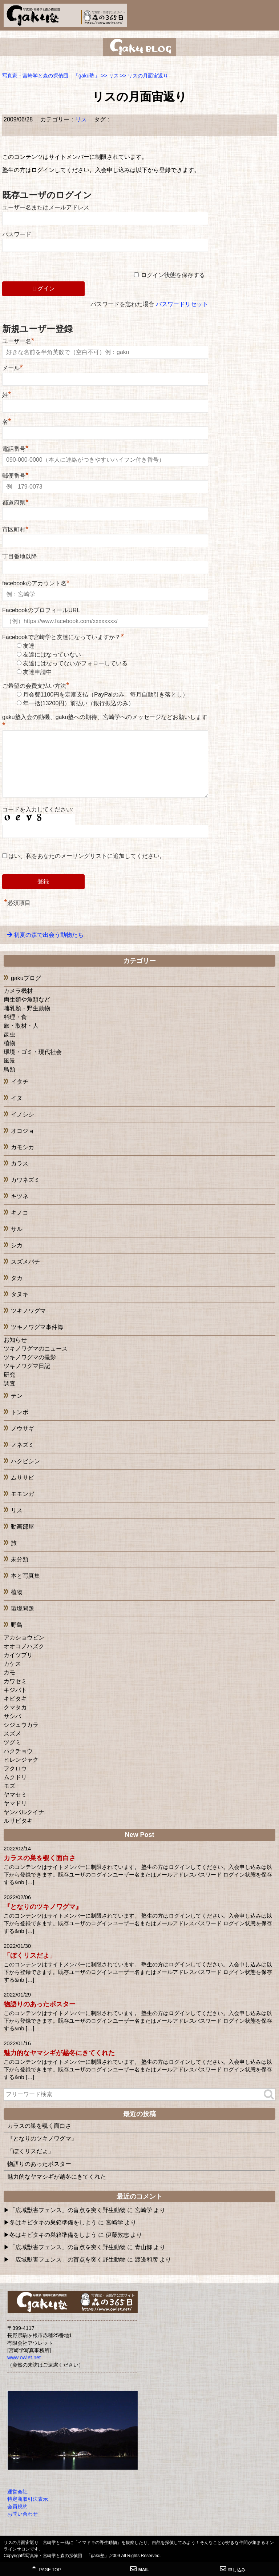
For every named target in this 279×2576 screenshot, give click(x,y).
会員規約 (17, 2506)
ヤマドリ (15, 1803)
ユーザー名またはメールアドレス (45, 207)
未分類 (19, 1559)
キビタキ (15, 1699)
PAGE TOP (46, 2568)
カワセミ (15, 1681)
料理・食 (15, 1017)
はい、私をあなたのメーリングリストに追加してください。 (83, 856)
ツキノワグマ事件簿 (37, 1327)
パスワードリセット (182, 304)
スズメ (12, 1733)
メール (12, 368)
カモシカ (22, 1147)
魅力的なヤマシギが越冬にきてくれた (59, 2053)
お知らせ (15, 1340)
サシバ (12, 1716)
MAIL (139, 2568)
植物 (9, 1043)
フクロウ (15, 1768)
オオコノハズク (24, 1646)
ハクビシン (25, 1461)
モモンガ (22, 1494)
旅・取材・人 (21, 1026)
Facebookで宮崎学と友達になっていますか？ (63, 637)
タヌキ (19, 1294)
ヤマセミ (15, 1794)
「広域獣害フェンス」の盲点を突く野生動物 (67, 2210)
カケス (12, 1664)
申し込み (233, 2568)
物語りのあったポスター (40, 2004)
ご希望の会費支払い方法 (35, 686)
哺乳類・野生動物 (27, 1008)
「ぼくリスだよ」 (30, 1955)
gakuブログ (26, 978)
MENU (270, 12)
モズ (9, 1786)
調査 (9, 1383)
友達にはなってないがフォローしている (75, 663)
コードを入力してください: (37, 809)
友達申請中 (37, 672)
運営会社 (17, 2492)
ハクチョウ (18, 1751)
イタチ (19, 1082)
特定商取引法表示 (27, 2499)
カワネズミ (25, 1180)
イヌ (17, 1098)
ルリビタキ (18, 1821)
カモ (9, 1672)
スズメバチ (25, 1262)
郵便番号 (15, 476)
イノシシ (22, 1114)
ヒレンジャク (21, 1760)
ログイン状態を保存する (173, 275)
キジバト (15, 1690)
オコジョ (22, 1131)
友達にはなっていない (52, 654)
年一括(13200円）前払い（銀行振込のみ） (78, 703)
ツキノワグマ (28, 1311)
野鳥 (17, 1625)
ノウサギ (22, 1428)
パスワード (16, 234)
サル (17, 1229)
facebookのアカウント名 (36, 583)
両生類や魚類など (27, 999)
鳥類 (9, 1069)
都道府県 (15, 502)
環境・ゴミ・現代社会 (33, 1052)
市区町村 (15, 529)
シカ (17, 1245)
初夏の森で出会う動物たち (49, 935)
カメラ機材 (18, 991)
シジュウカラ (21, 1725)
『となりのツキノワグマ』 (43, 1906)
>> (109, 76)
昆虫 (9, 1034)
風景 (9, 1061)
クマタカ (15, 1707)
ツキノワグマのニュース (36, 1348)
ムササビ (22, 1477)
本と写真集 (25, 1576)
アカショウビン (24, 1637)
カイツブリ (18, 1655)
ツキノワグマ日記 (27, 1366)
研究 (9, 1375)
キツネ (19, 1196)
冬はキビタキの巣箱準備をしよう (53, 2222)
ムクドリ (15, 1777)
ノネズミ (22, 1445)
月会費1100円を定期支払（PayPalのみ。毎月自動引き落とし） (105, 694)
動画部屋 (22, 1527)
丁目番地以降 (19, 556)
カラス (19, 1163)
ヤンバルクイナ (24, 1812)
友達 (29, 646)
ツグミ (12, 1742)
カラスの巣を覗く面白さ (40, 1858)
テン (17, 1396)
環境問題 (22, 1608)
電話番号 (15, 449)
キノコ (19, 1212)
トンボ (19, 1412)
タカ (17, 1278)
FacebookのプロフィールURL (41, 610)
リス (81, 119)
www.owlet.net (24, 2357)
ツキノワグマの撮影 (30, 1357)
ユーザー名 (18, 341)
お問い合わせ (22, 2514)
